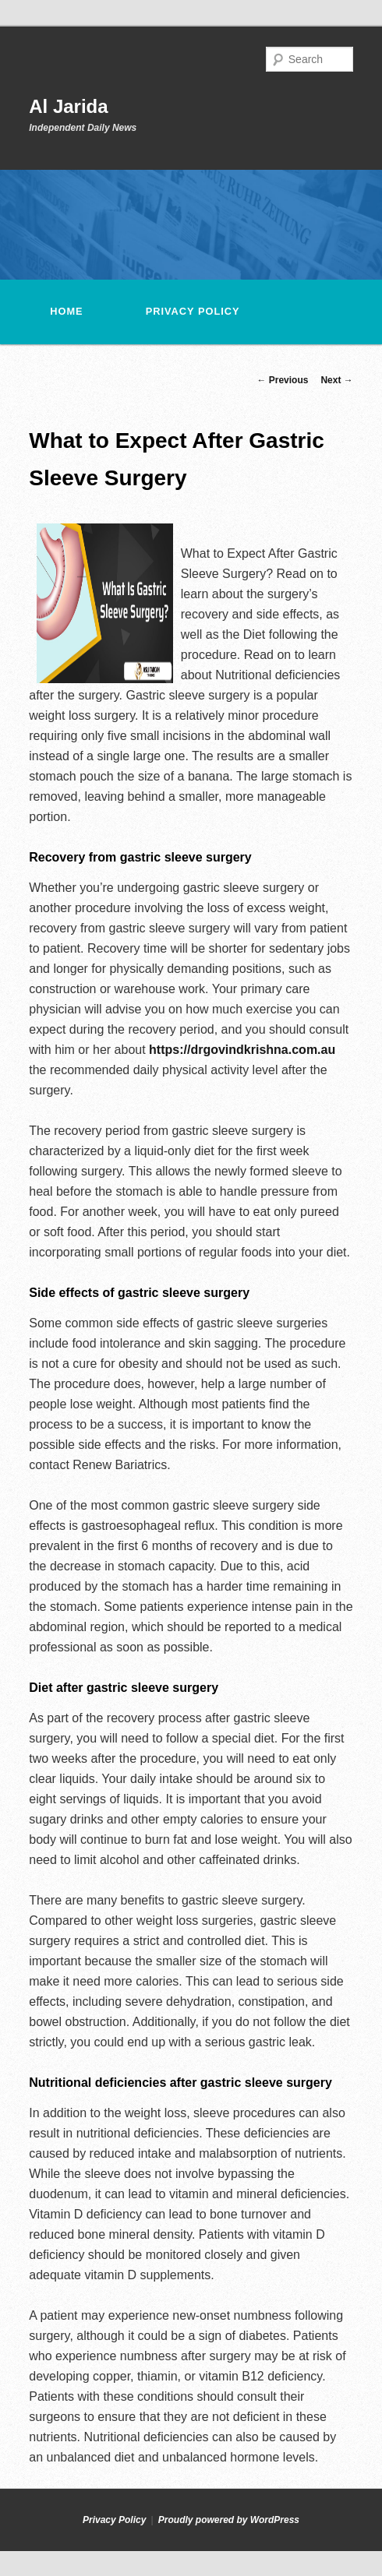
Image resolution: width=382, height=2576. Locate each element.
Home (66, 311)
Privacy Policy (193, 311)
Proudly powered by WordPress (228, 2519)
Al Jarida (68, 106)
